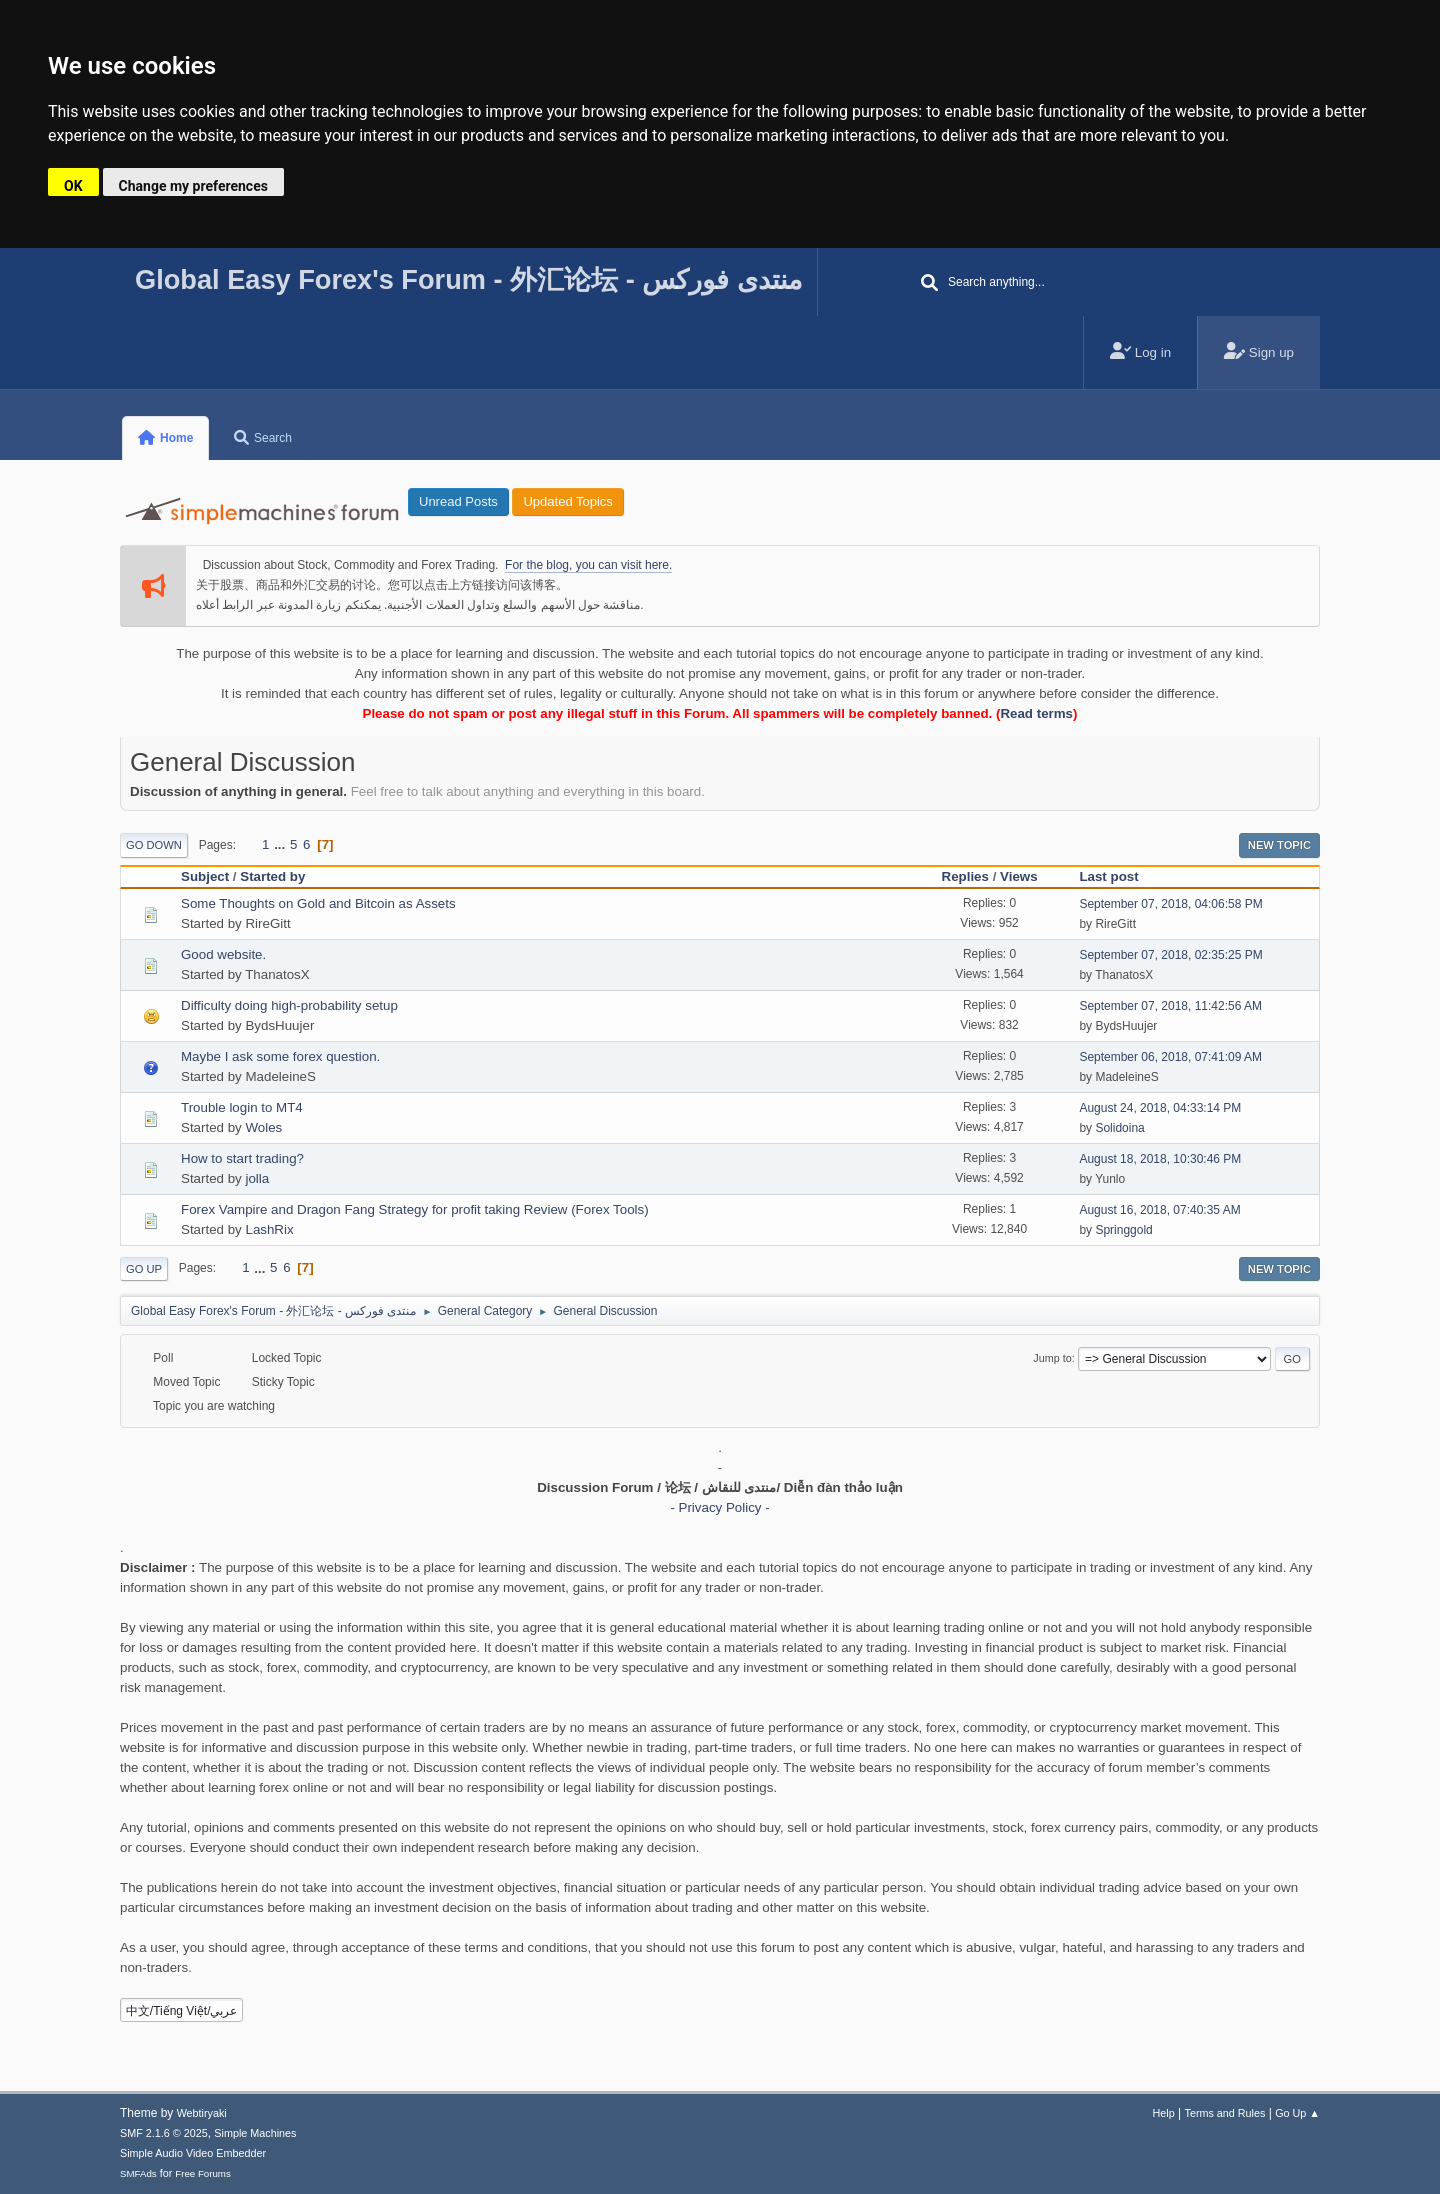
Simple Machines (255, 2133)
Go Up (144, 1269)
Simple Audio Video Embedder (193, 2153)
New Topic (1279, 845)
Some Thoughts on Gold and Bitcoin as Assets (318, 903)
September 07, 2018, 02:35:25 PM (1170, 955)
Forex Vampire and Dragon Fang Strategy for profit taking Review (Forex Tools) (415, 1209)
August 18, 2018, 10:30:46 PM (1160, 1159)
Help (1164, 2113)
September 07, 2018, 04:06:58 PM (1170, 904)
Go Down (154, 845)
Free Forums (203, 2173)
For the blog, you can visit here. (588, 565)
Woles (263, 1127)
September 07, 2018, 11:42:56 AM (1170, 1006)
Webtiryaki (202, 2113)
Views (1019, 876)
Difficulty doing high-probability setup (289, 1005)
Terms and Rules (1225, 2113)
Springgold (1123, 1230)
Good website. (223, 954)
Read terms (1036, 713)
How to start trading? (242, 1158)
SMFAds (138, 2173)
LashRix (269, 1229)
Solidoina (1119, 1128)
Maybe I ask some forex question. (280, 1056)
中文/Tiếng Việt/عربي (182, 2011)
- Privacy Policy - (719, 1507)
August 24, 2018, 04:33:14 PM (1160, 1108)
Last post (1117, 876)
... (281, 844)
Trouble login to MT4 (242, 1107)
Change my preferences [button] (193, 186)
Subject (205, 876)
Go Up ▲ (1297, 2113)
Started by (272, 876)
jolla (257, 1178)
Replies (965, 876)
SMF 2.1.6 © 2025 (164, 2133)
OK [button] (73, 186)
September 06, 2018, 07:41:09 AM (1170, 1057)
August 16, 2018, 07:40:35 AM (1159, 1210)
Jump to (1052, 1358)
